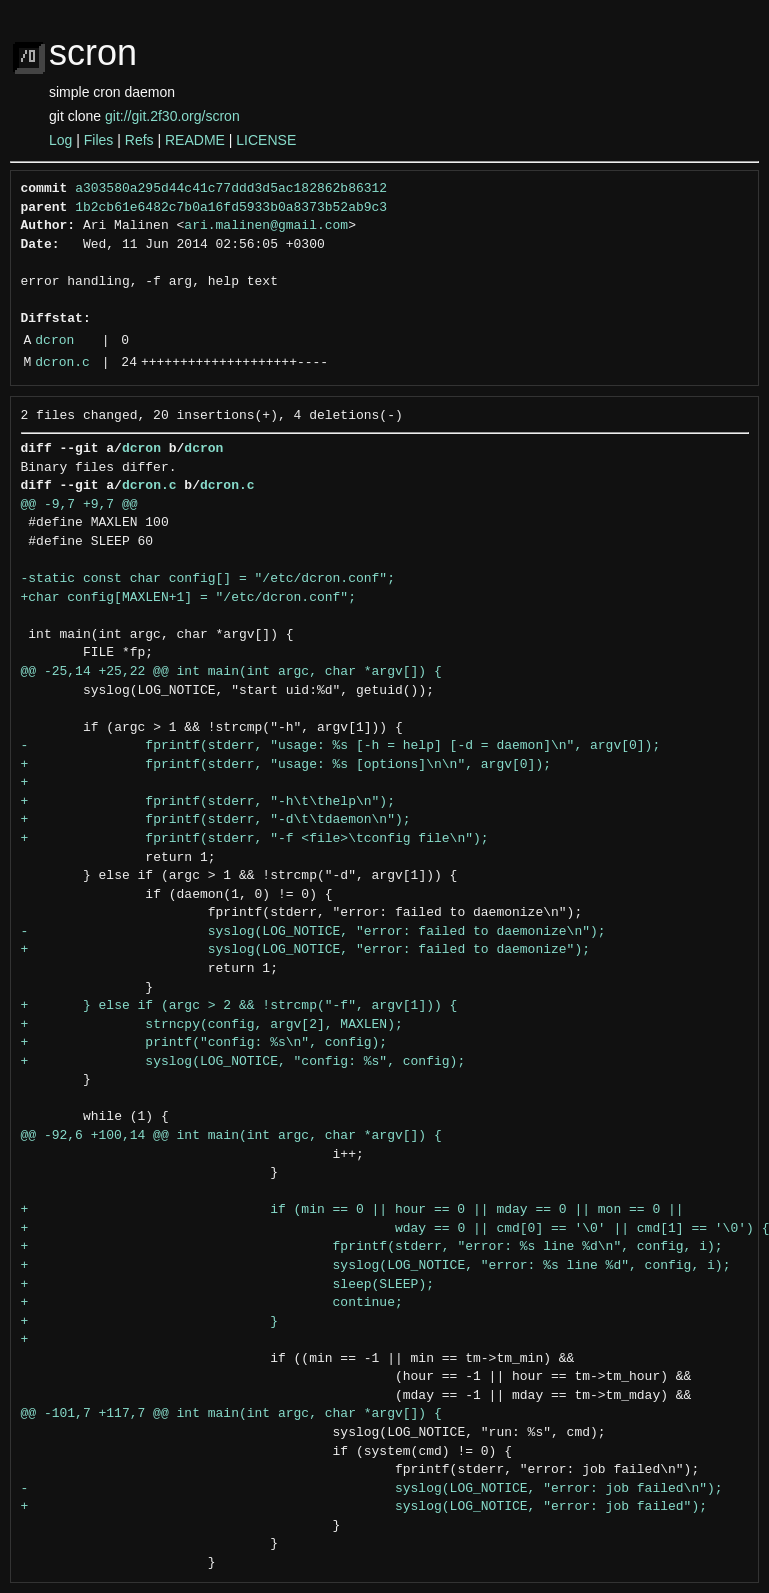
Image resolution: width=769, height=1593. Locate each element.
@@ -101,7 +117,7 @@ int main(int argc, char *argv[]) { (231, 1414)
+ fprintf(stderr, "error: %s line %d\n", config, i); (372, 1247)
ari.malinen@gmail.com (266, 226)
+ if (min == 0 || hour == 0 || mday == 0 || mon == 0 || (352, 1210)
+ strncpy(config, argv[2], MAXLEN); (212, 1025)
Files (99, 140)
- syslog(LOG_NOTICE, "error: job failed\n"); (372, 1489)
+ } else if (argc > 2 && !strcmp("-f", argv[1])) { (239, 1006)
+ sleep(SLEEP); (227, 1285)
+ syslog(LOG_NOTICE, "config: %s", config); (243, 1062)
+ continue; (212, 1303)
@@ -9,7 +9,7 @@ (79, 505)
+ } (149, 1322)
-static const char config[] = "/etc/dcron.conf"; (208, 579)
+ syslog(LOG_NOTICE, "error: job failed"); (364, 1507)
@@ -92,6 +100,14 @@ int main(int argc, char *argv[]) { (231, 1136)
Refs (139, 140)
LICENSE (266, 140)
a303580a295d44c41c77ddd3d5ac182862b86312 (231, 189)
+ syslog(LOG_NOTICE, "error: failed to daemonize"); (305, 950)
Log (60, 140)
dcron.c (62, 363)
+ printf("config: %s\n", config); (204, 1043)
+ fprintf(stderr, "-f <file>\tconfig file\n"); (255, 839)
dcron (54, 341)
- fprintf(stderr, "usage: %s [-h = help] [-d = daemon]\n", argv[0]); (341, 746)
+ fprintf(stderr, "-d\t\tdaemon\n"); (216, 820)
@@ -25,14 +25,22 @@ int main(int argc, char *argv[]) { (231, 672)
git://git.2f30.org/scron (172, 116)
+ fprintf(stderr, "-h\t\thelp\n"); (208, 802)
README (195, 140)
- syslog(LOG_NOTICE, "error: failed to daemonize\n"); (313, 932)
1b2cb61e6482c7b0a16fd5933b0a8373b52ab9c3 (231, 208)
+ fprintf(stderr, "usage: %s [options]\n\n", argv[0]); (286, 765)
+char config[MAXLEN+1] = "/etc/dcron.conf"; (188, 598)
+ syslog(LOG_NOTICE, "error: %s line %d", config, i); (376, 1266)
